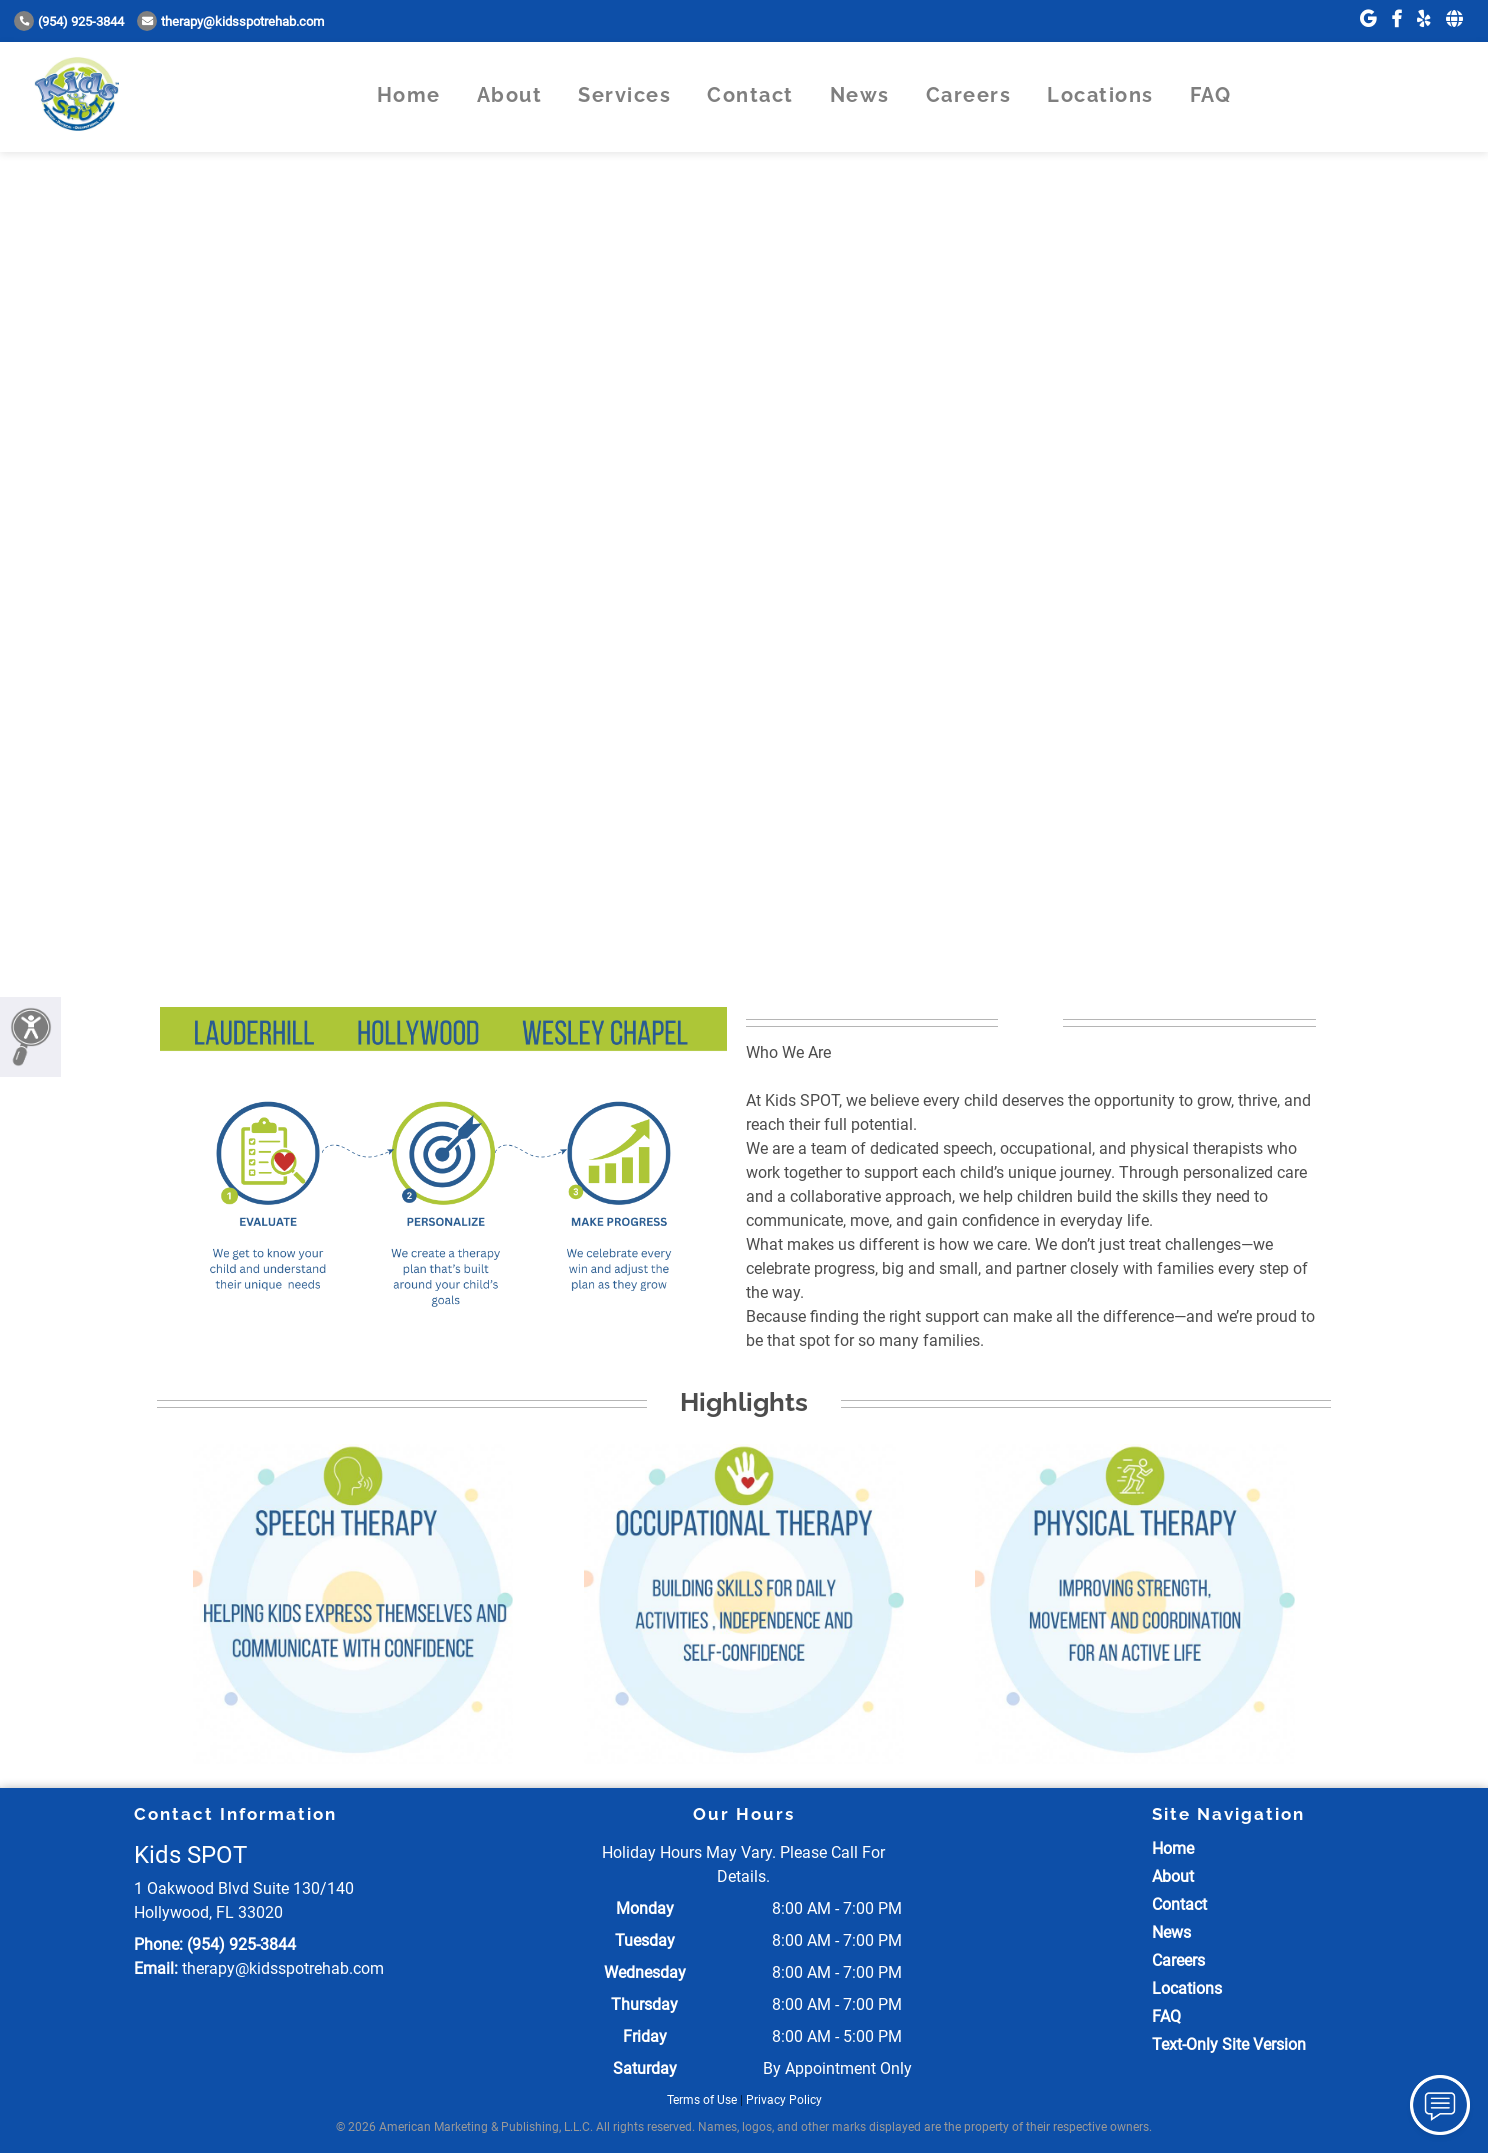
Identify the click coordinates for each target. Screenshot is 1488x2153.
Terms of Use (702, 2100)
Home (409, 95)
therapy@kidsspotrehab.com (230, 21)
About (510, 95)
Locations (1100, 95)
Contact (750, 95)
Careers (969, 95)
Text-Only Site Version (1229, 2044)
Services (624, 95)
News (860, 95)
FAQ (1211, 95)
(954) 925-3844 (69, 21)
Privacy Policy (784, 2100)
